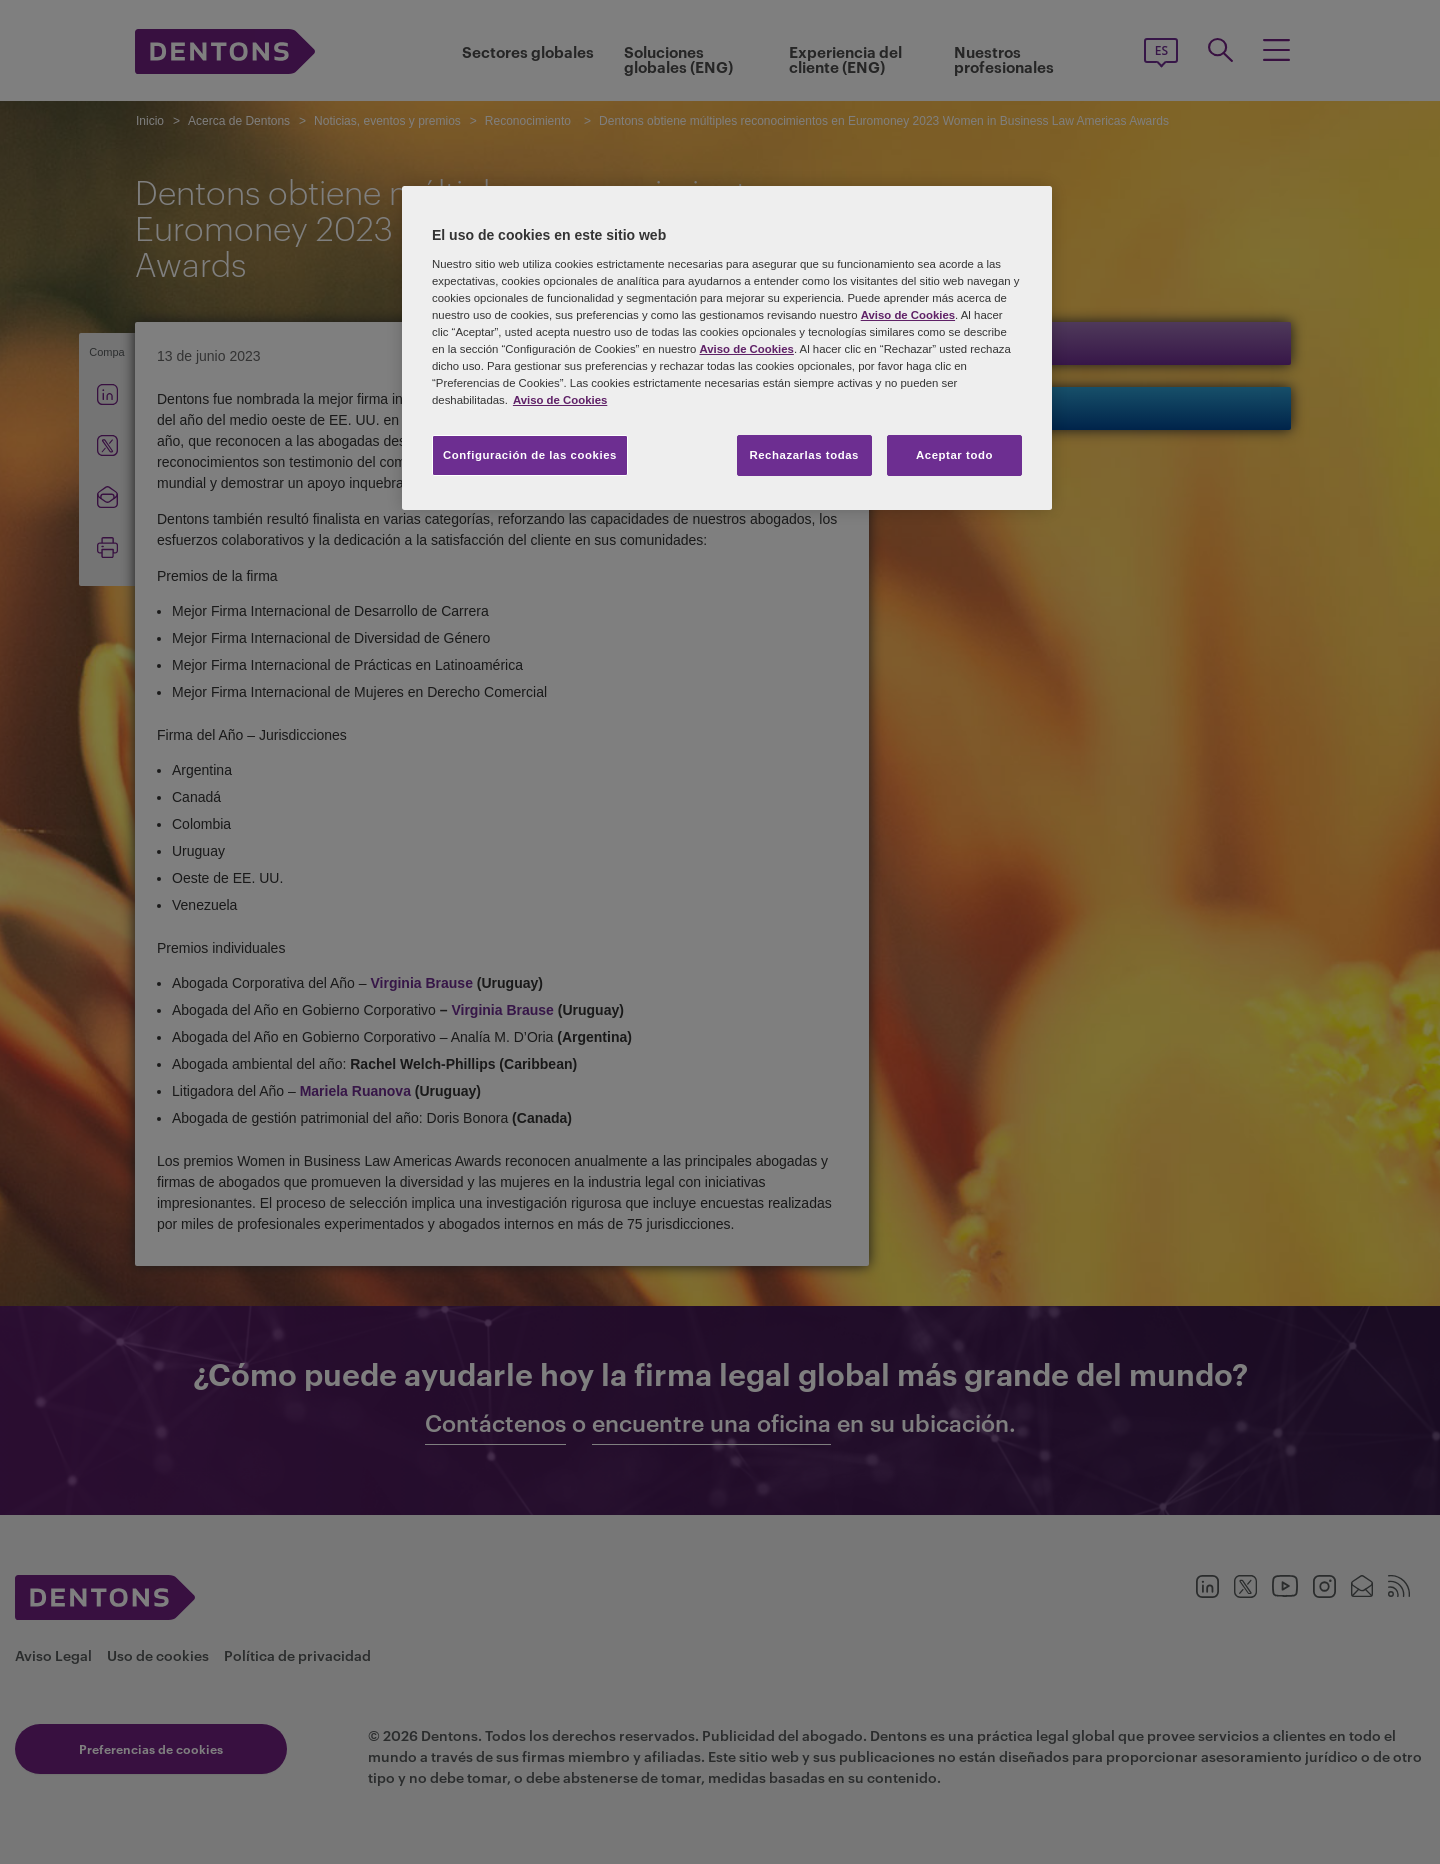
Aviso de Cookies (908, 315)
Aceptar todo (954, 455)
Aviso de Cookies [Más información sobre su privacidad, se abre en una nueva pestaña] (560, 400)
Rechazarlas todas (804, 455)
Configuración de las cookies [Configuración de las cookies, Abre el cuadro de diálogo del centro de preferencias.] (530, 455)
